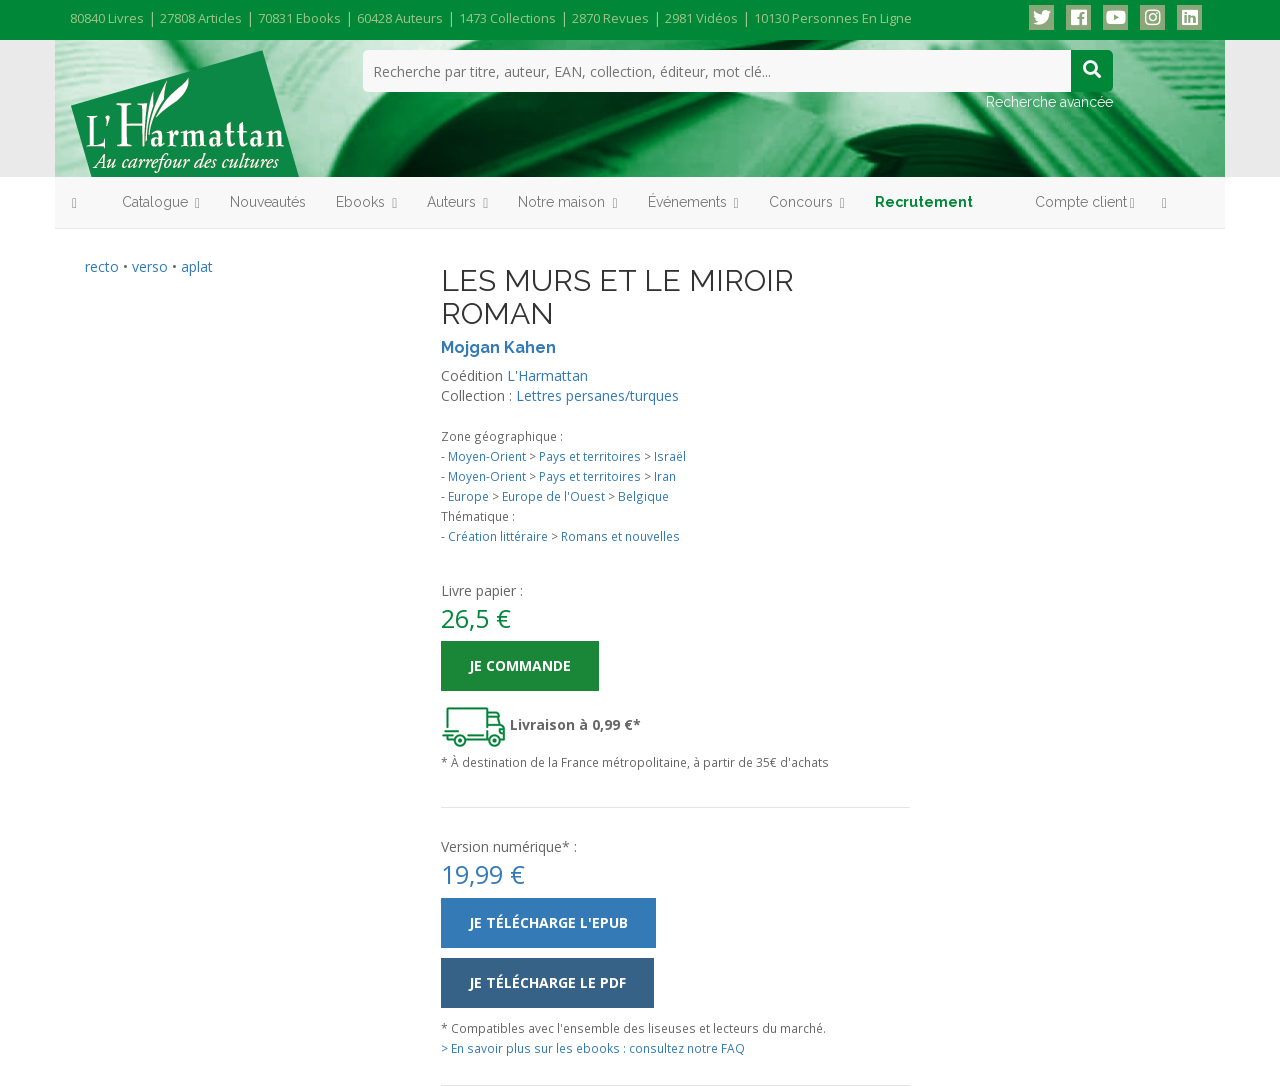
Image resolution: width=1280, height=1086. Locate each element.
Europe (468, 496)
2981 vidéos (701, 18)
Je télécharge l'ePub (548, 922)
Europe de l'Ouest (553, 496)
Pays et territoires (590, 456)
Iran (665, 476)
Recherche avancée (1049, 102)
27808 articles (201, 18)
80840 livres (107, 18)
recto (102, 266)
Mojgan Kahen (498, 347)
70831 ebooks (299, 18)
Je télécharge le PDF (547, 982)
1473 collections (507, 18)
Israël (670, 456)
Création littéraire (498, 536)
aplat (197, 266)
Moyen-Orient (487, 456)
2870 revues (610, 18)
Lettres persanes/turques (597, 395)
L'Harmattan (547, 375)
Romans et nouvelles (620, 536)
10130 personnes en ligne (833, 18)
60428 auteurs (400, 18)
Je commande (520, 665)
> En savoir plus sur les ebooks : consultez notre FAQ (593, 1048)
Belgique (643, 496)
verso (150, 266)
